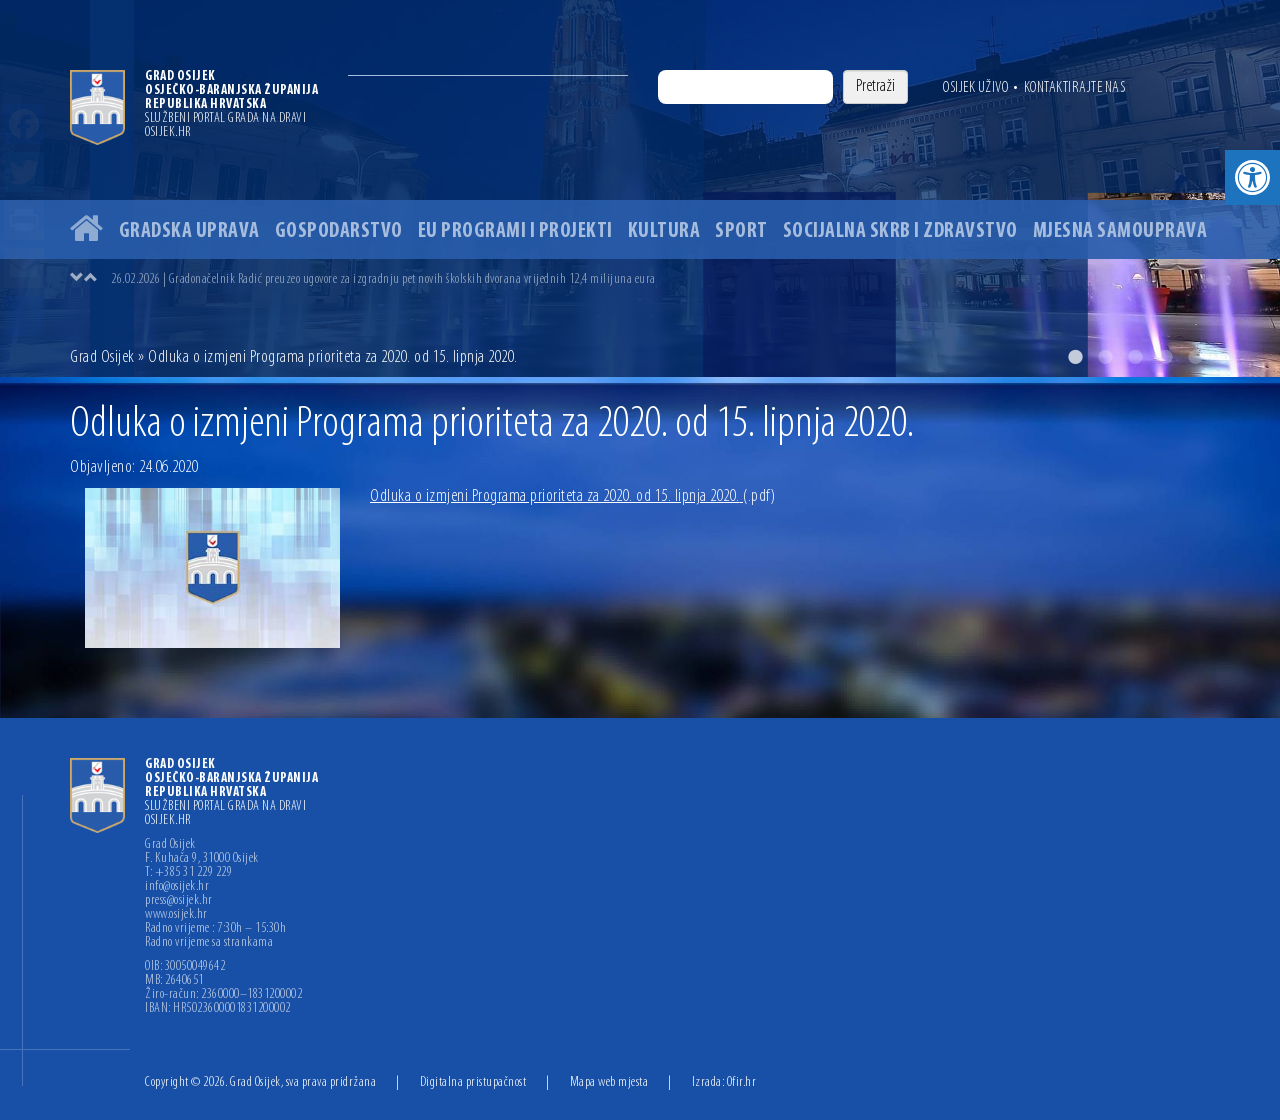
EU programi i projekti (515, 231)
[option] (640, 188)
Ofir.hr (742, 1082)
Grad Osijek (104, 357)
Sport (741, 231)
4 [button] (1165, 357)
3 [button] (1135, 357)
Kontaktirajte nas (1075, 88)
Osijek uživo (975, 88)
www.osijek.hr (176, 915)
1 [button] (1075, 357)
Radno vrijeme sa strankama (209, 943)
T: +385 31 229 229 (188, 873)
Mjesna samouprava (1120, 231)
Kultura (664, 231)
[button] (1252, 177)
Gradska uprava (189, 231)
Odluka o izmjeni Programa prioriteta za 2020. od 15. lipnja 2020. (572, 496)
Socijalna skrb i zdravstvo (900, 231)
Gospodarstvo (339, 231)
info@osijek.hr (177, 887)
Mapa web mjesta (609, 1082)
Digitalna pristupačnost (473, 1082)
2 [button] (1105, 357)
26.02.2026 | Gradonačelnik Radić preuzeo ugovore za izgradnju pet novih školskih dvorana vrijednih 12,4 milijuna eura (383, 279)
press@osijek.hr (179, 901)
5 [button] (1195, 357)
